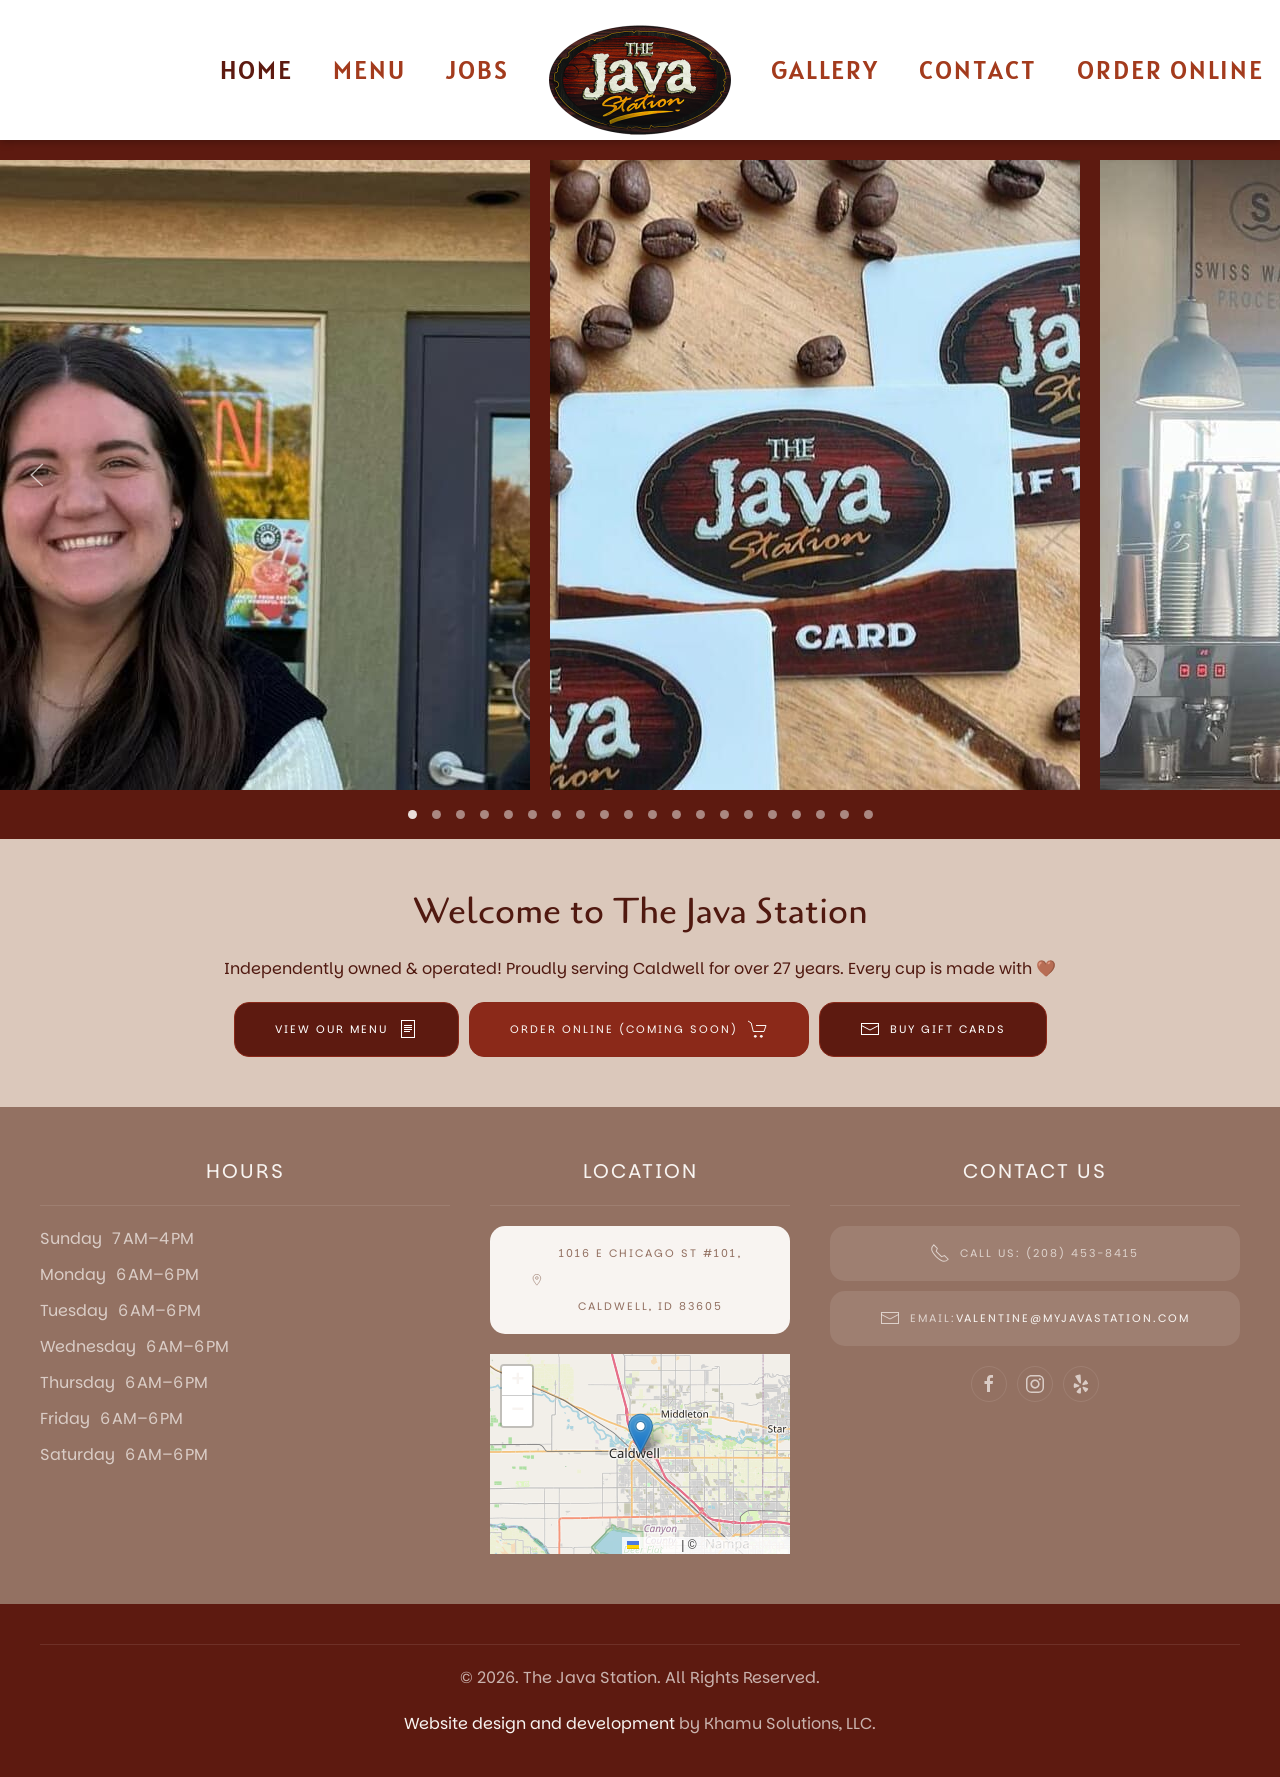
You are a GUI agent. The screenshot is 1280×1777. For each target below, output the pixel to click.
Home (256, 69)
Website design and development (539, 1723)
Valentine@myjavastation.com (1073, 1318)
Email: (1035, 1318)
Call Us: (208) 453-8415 (1034, 1253)
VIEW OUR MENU (346, 1029)
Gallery (825, 69)
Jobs (477, 69)
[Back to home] (640, 80)
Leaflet (652, 1545)
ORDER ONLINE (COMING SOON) (639, 1029)
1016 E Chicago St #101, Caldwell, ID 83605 (636, 1279)
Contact (978, 69)
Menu (369, 69)
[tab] (412, 814)
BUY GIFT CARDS (933, 1029)
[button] (37, 475)
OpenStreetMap (742, 1545)
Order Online (1170, 69)
